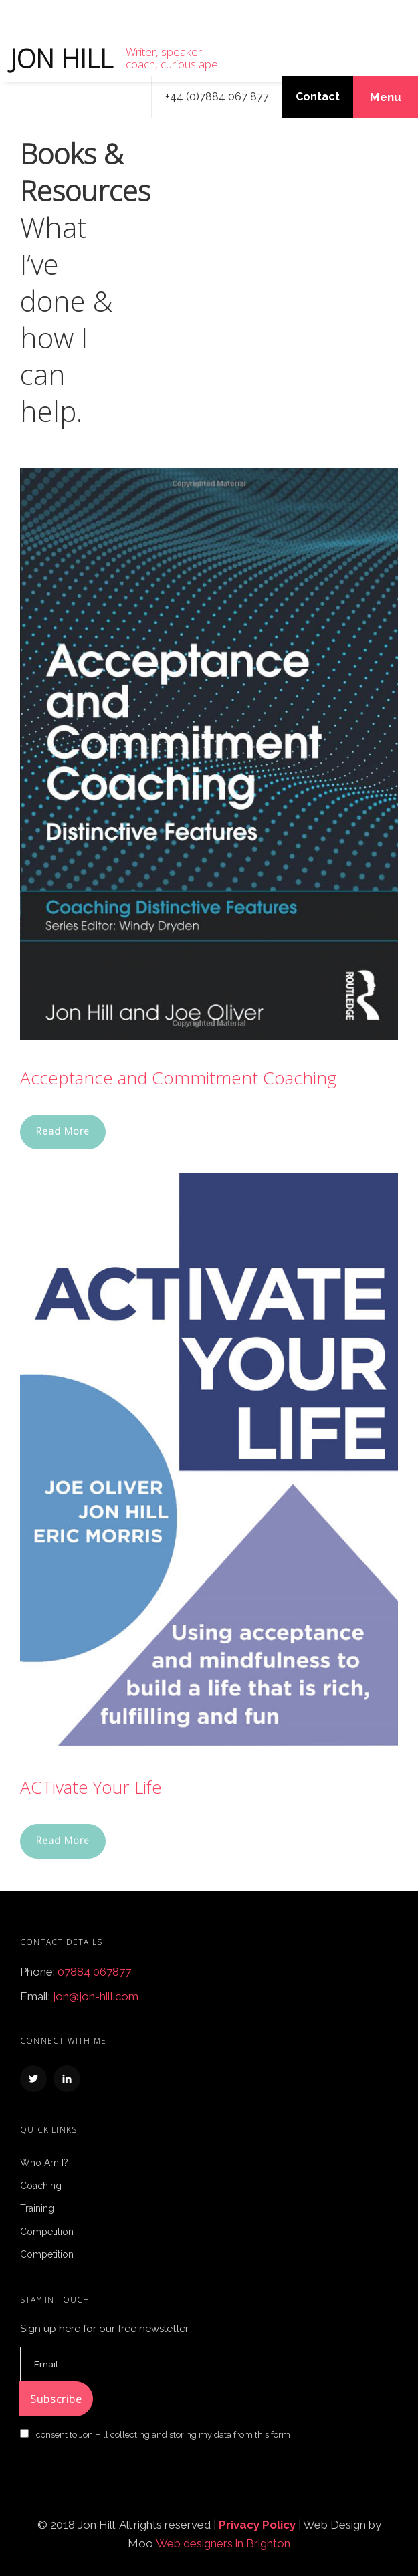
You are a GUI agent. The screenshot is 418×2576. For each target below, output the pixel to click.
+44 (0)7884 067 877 (217, 96)
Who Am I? (44, 2162)
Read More (63, 1131)
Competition (47, 2231)
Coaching (41, 2185)
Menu (385, 97)
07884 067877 (94, 1971)
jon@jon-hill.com (95, 1996)
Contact (318, 96)
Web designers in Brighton (223, 2543)
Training (37, 2208)
